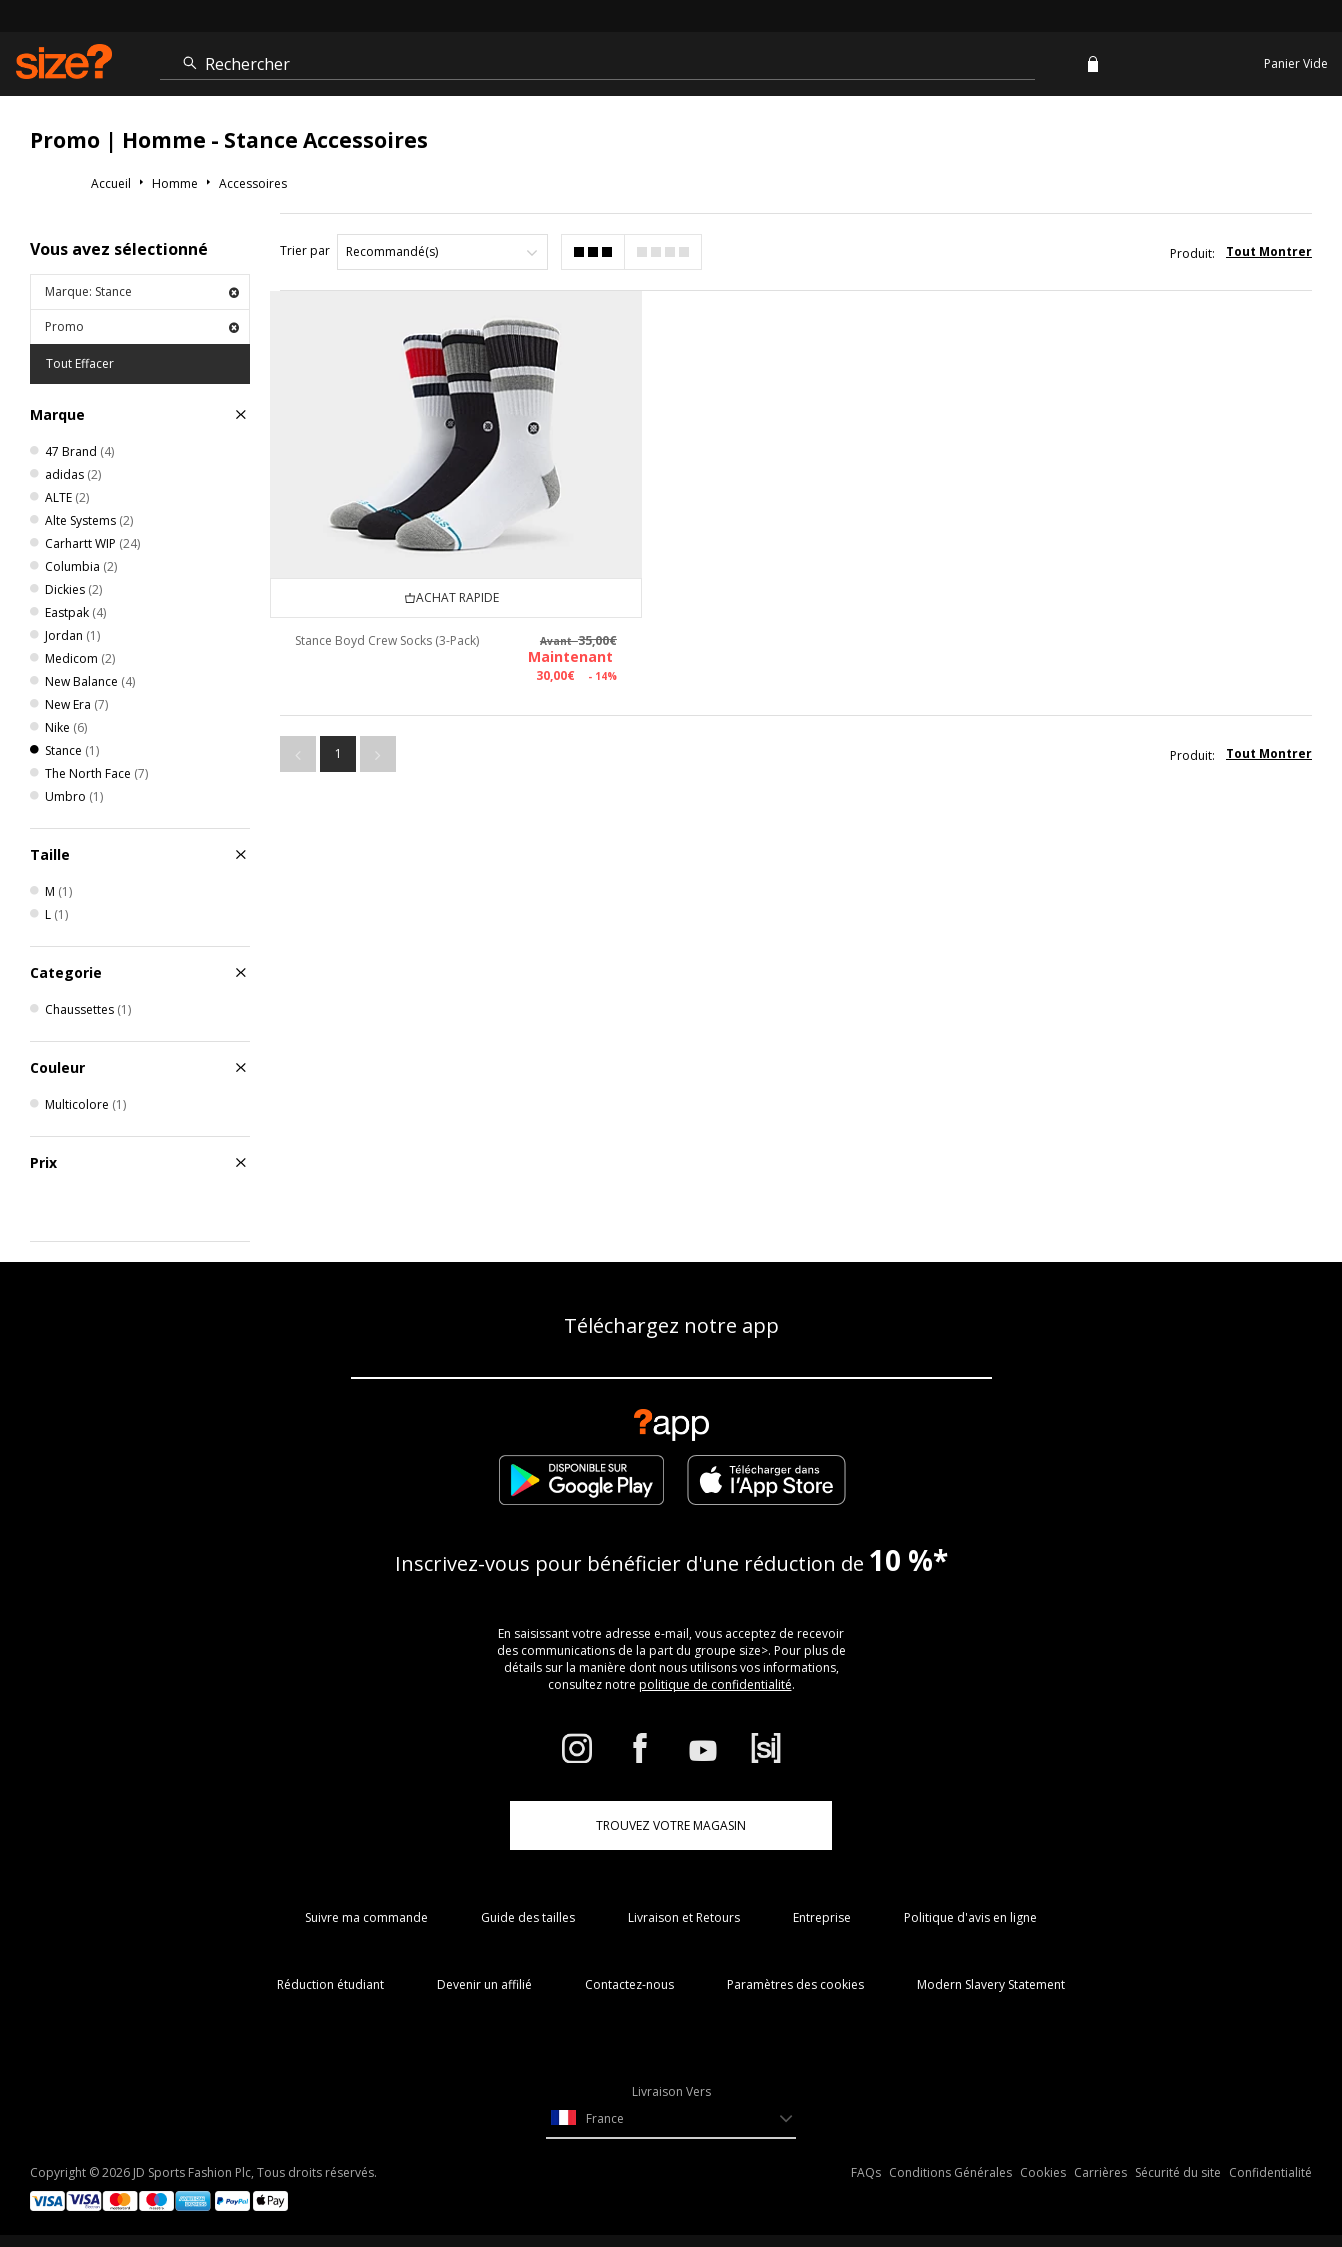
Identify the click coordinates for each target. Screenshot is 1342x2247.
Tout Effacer (80, 363)
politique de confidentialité (715, 1684)
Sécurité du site (1178, 2172)
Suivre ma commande (366, 1917)
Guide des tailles (528, 1917)
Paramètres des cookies (795, 1984)
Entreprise (822, 1917)
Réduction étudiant (330, 1984)
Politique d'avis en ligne (970, 1917)
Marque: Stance (142, 291)
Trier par (305, 250)
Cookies (1043, 2172)
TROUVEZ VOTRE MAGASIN (671, 1825)
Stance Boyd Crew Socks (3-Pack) (372, 626)
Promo (142, 326)
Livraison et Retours (684, 1917)
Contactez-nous (629, 1984)
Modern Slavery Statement (991, 1984)
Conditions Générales (950, 2172)
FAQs (866, 2172)
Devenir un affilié (484, 1984)
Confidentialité (1270, 2172)
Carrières (1100, 2172)
